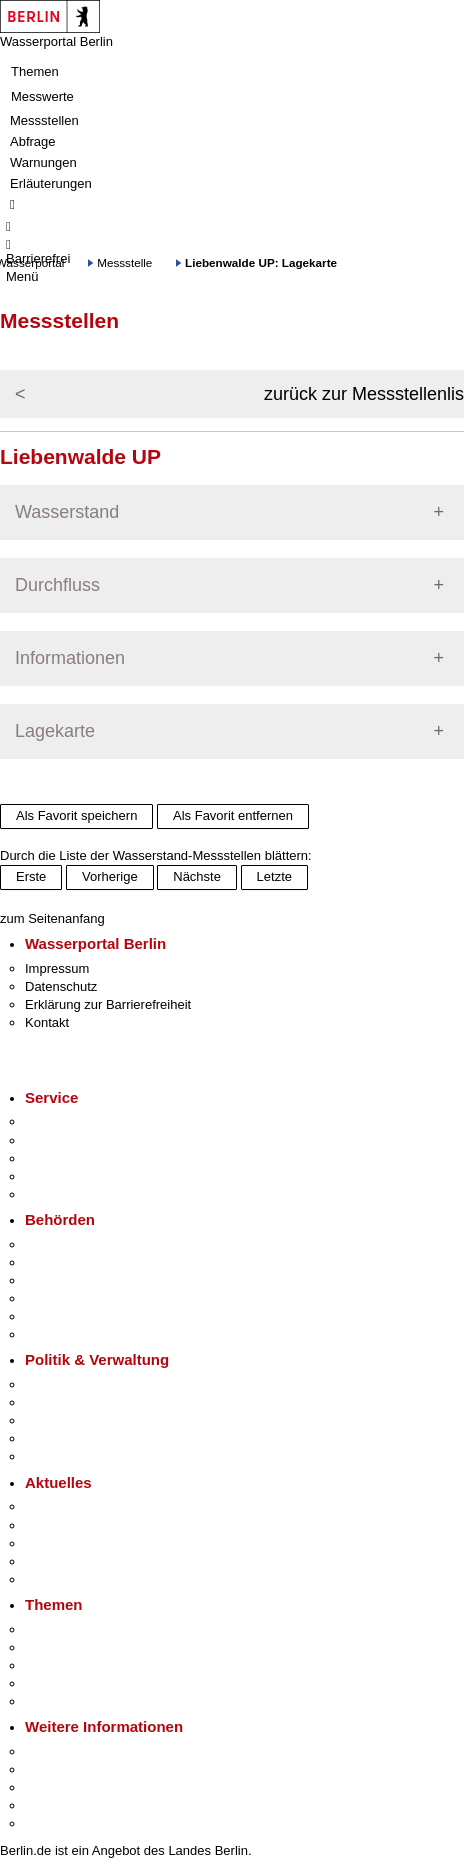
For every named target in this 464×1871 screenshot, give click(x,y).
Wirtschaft (54, 1787)
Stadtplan (52, 1823)
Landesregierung (74, 1384)
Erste (31, 876)
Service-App (60, 1121)
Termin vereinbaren (80, 1140)
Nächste (197, 876)
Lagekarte (55, 731)
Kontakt (47, 1022)
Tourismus (54, 1769)
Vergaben (53, 1456)
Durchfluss (57, 585)
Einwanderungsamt (80, 1334)
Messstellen (44, 120)
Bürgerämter (61, 1298)
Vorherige (110, 876)
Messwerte (42, 96)
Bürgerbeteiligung (76, 1420)
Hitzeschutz (58, 1579)
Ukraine (47, 1561)
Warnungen (43, 162)
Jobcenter (53, 1316)
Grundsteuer (61, 1701)
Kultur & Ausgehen (79, 1751)
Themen (35, 71)
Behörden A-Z (65, 1244)
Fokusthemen (64, 1629)
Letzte (274, 876)
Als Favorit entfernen (233, 815)
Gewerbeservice (72, 1194)
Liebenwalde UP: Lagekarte (261, 262)
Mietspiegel (58, 1683)
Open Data (56, 1438)
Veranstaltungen (72, 1543)
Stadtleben (56, 1805)
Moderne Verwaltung (84, 1665)
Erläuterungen (51, 183)
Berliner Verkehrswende (94, 1647)
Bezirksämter (63, 1280)
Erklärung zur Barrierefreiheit (108, 1004)
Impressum (57, 968)
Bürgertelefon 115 (76, 1158)
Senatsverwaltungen (84, 1262)
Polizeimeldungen (76, 1525)
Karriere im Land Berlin (91, 1402)
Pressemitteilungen (80, 1506)
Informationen (70, 658)
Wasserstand (67, 512)
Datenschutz (61, 986)
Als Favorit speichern (76, 815)
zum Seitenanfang (52, 918)
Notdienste (56, 1176)
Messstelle (124, 262)
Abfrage (33, 141)
